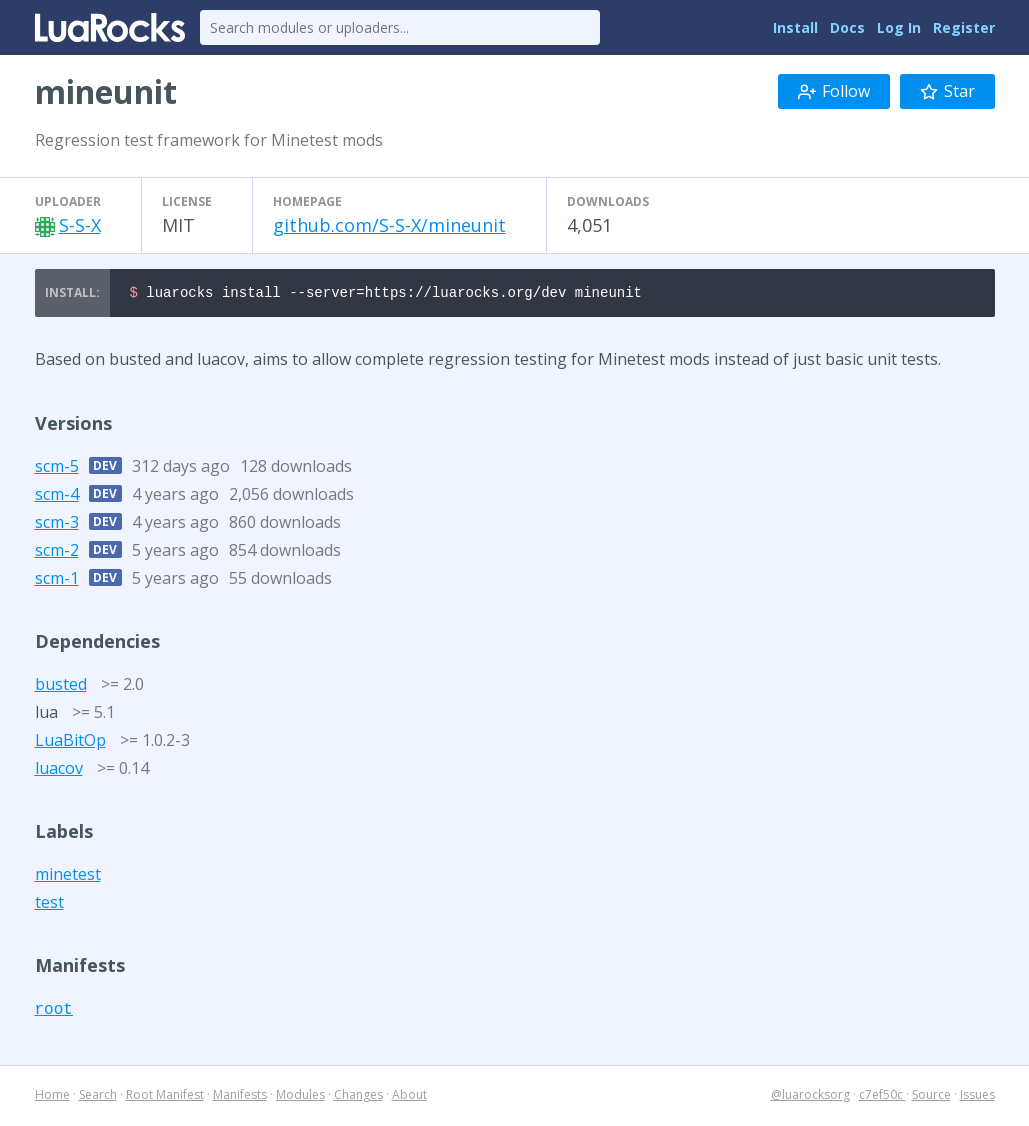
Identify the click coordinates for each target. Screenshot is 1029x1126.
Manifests (240, 1097)
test (49, 905)
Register (964, 27)
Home (52, 1097)
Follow (834, 91)
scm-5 (57, 469)
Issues (977, 1097)
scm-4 (57, 497)
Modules (300, 1097)
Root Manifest (165, 1097)
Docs (847, 27)
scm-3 (57, 525)
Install (795, 27)
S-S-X (80, 225)
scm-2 (57, 553)
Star (947, 91)
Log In (899, 27)
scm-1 (57, 581)
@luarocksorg (810, 1097)
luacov (59, 771)
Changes (358, 1097)
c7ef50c (882, 1097)
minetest (68, 877)
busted (61, 687)
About (409, 1097)
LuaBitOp (70, 743)
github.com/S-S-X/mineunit (389, 225)
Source (931, 1097)
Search (98, 1097)
